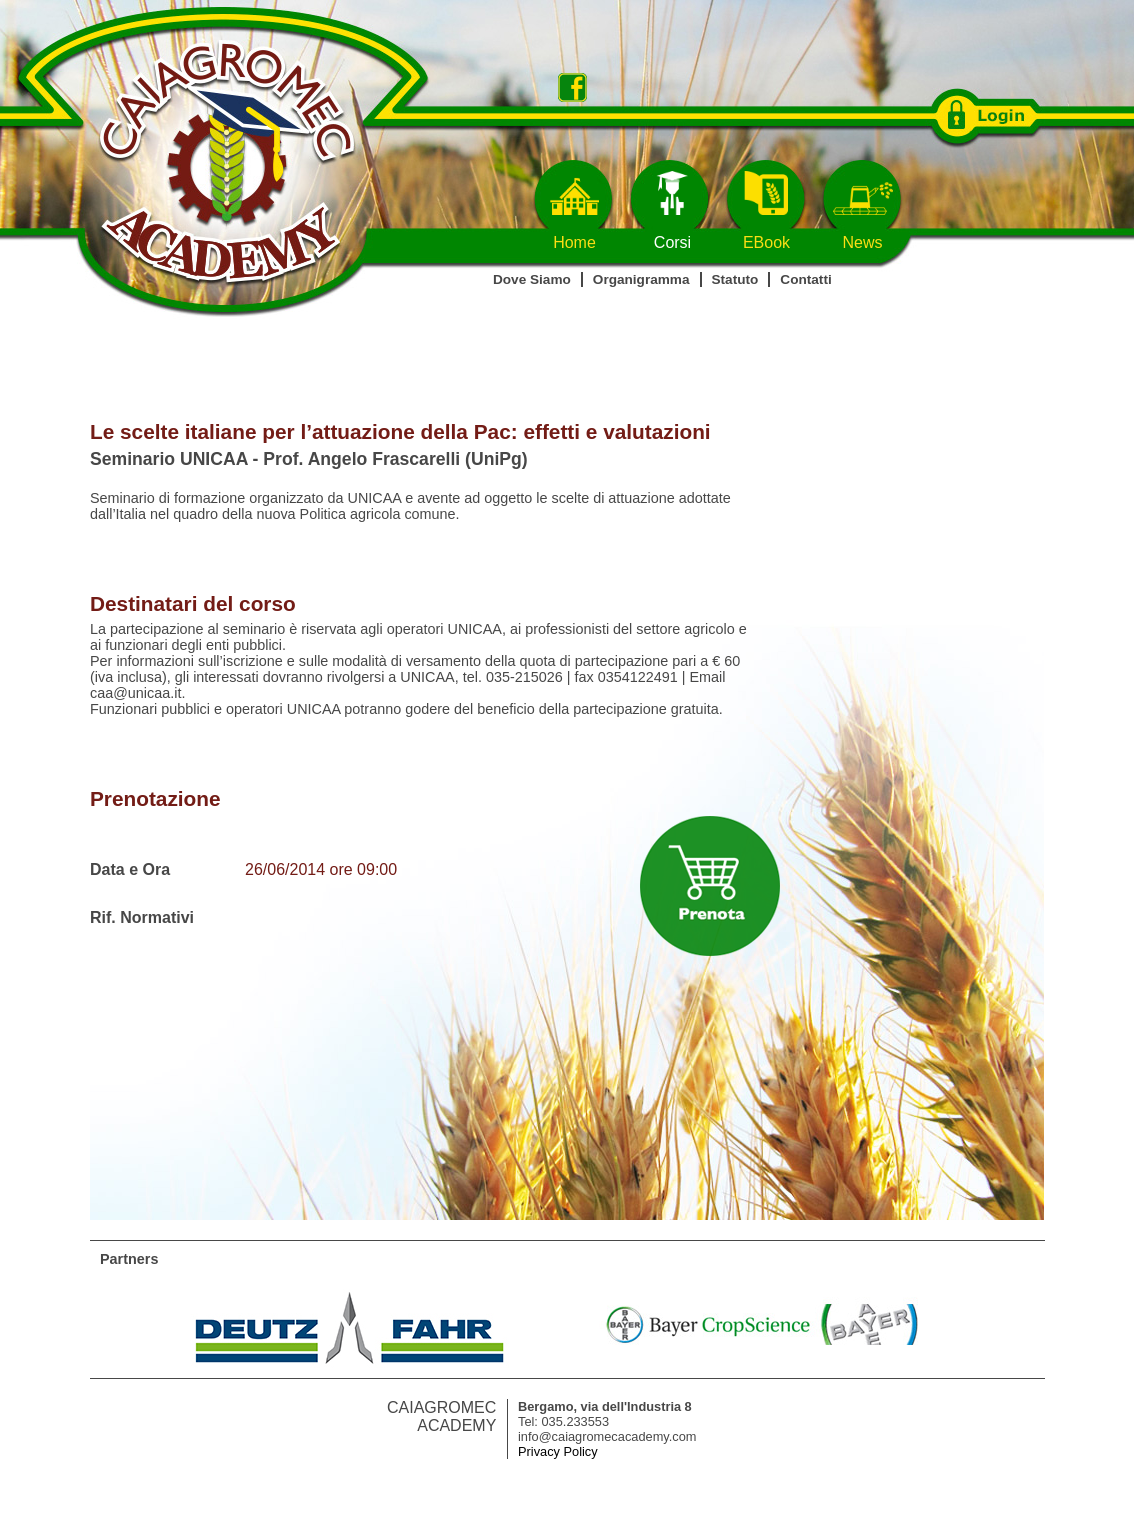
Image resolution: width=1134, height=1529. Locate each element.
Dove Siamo (532, 279)
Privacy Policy (558, 1451)
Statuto (735, 279)
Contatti (805, 279)
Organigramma (641, 279)
